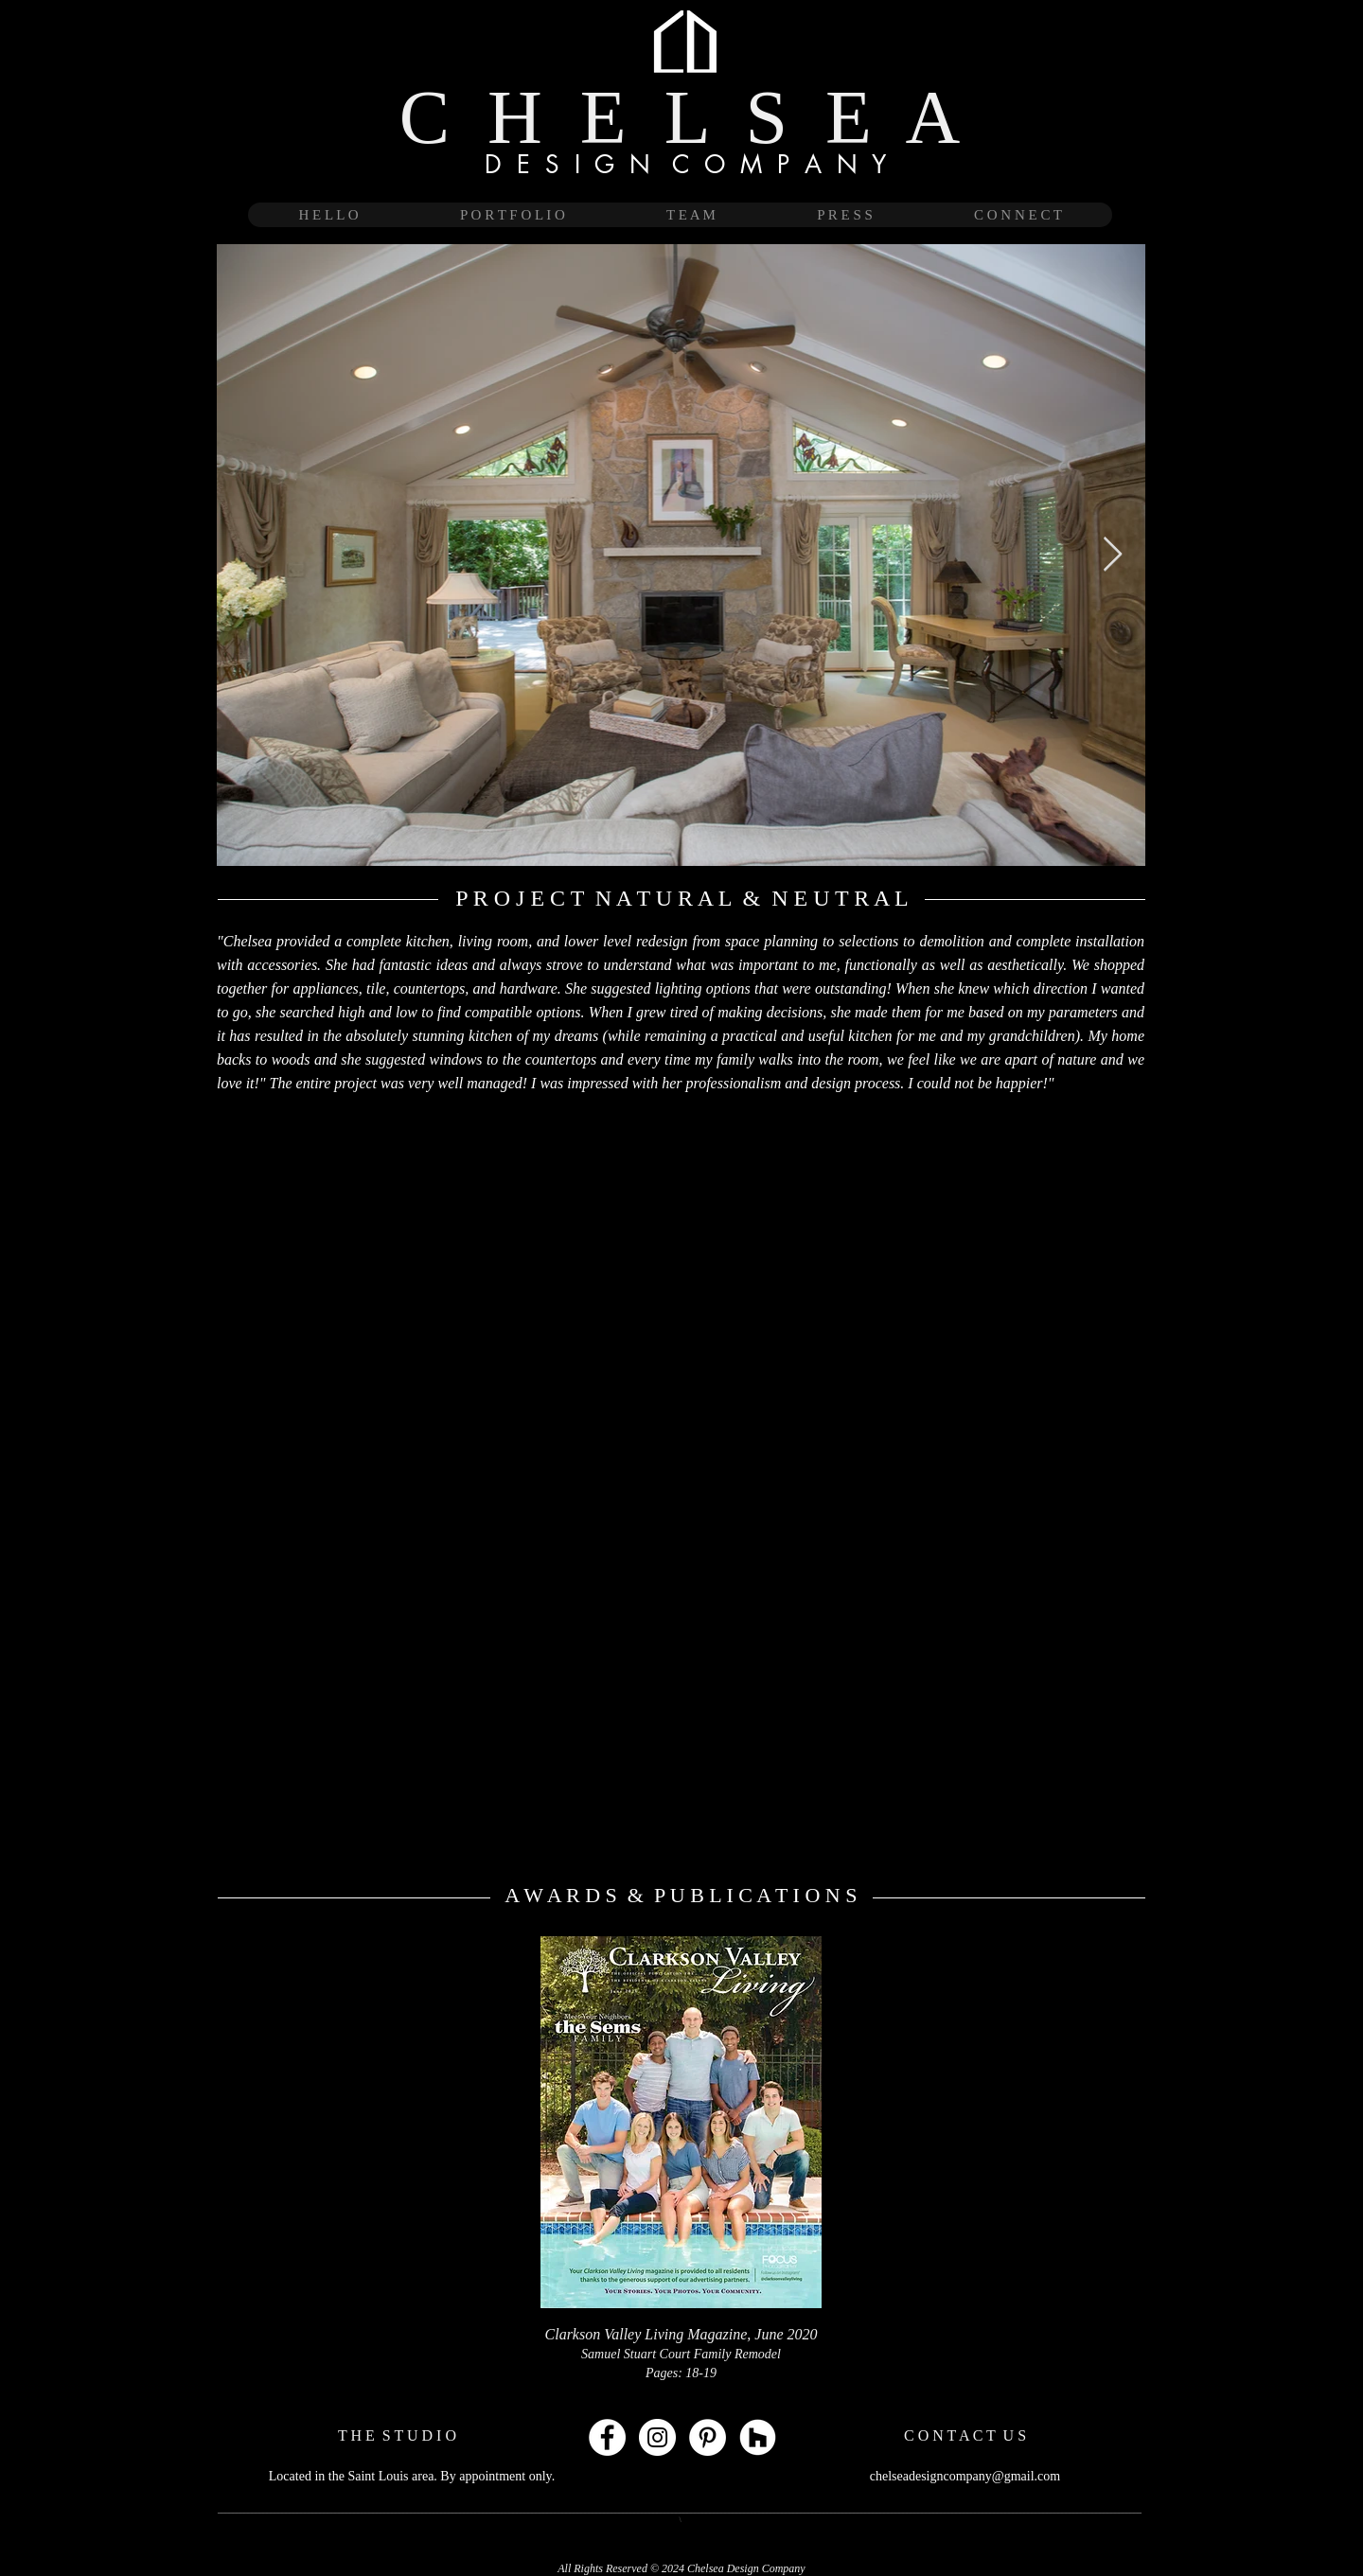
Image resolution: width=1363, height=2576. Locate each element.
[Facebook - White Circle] (607, 2437)
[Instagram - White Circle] (657, 2437)
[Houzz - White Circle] (757, 2437)
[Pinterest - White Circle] (707, 2437)
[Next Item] (1113, 555)
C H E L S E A (680, 117)
